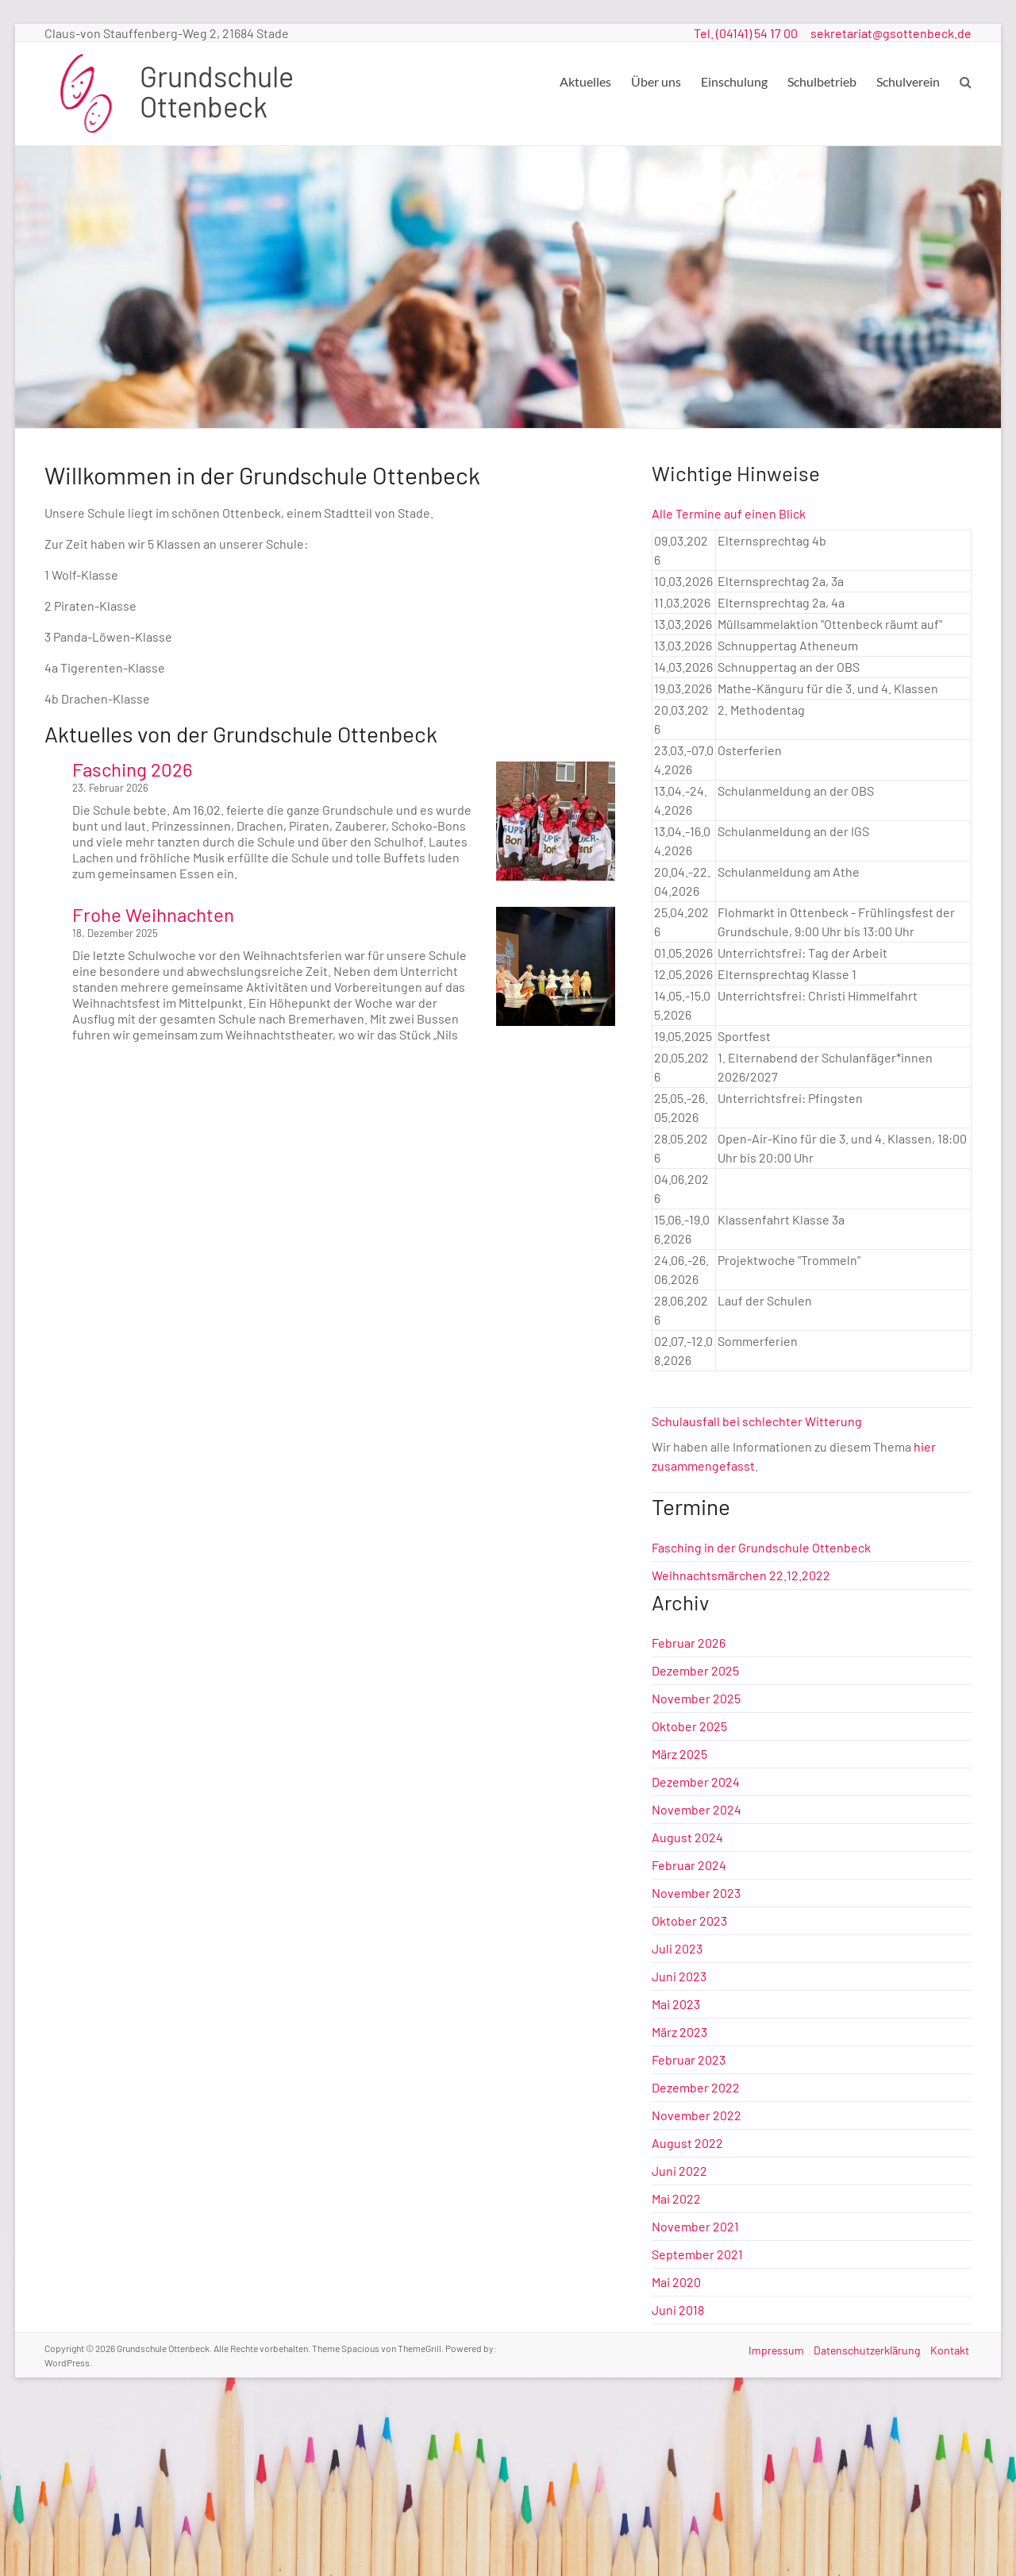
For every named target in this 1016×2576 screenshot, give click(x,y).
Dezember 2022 (696, 2087)
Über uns (656, 81)
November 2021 (695, 2226)
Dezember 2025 (695, 1670)
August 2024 (687, 1837)
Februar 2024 (689, 1864)
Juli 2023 (677, 1948)
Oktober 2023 (689, 1920)
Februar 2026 (688, 1642)
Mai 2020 (676, 2281)
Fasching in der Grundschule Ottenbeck (761, 1547)
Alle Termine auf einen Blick (729, 513)
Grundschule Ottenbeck (217, 91)
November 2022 (696, 2115)
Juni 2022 (679, 2170)
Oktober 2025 (689, 1725)
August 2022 (687, 2142)
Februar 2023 (688, 2059)
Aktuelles (585, 81)
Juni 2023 (679, 1976)
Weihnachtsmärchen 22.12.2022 (741, 1575)
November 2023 (696, 1892)
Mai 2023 (676, 2003)
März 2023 (679, 2031)
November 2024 (696, 1809)
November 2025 (696, 1698)
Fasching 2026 (132, 769)
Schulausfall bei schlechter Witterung (757, 1421)
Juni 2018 (678, 2309)
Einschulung (734, 81)
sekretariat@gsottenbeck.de (891, 32)
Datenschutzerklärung (867, 2347)
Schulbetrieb (821, 81)
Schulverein (908, 81)
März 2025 (679, 1753)
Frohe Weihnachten (153, 914)
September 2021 (697, 2254)
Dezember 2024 (696, 1781)
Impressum (773, 2347)
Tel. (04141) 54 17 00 (746, 32)
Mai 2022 (676, 2198)
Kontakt (952, 2347)
